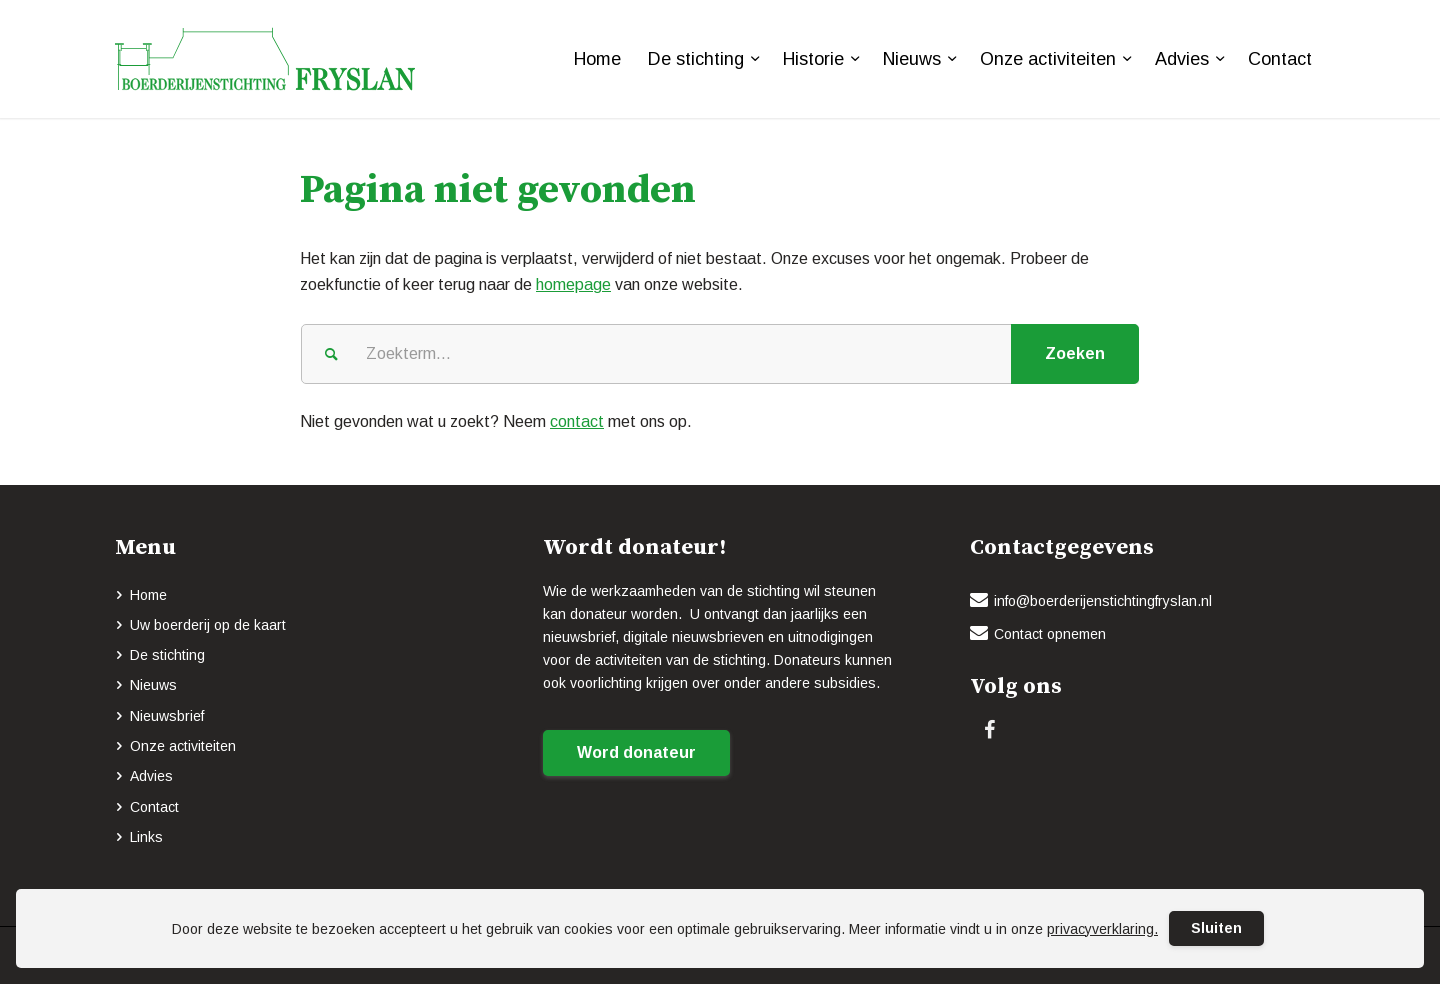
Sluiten (1216, 928)
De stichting (167, 655)
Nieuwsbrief (167, 716)
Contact (154, 807)
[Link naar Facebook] (989, 730)
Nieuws (153, 685)
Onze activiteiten (183, 746)
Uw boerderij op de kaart (208, 625)
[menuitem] (597, 59)
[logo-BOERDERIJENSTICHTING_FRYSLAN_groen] (265, 59)
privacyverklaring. (1102, 929)
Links (146, 837)
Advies (151, 776)
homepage (573, 284)
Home (148, 595)
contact (577, 421)
